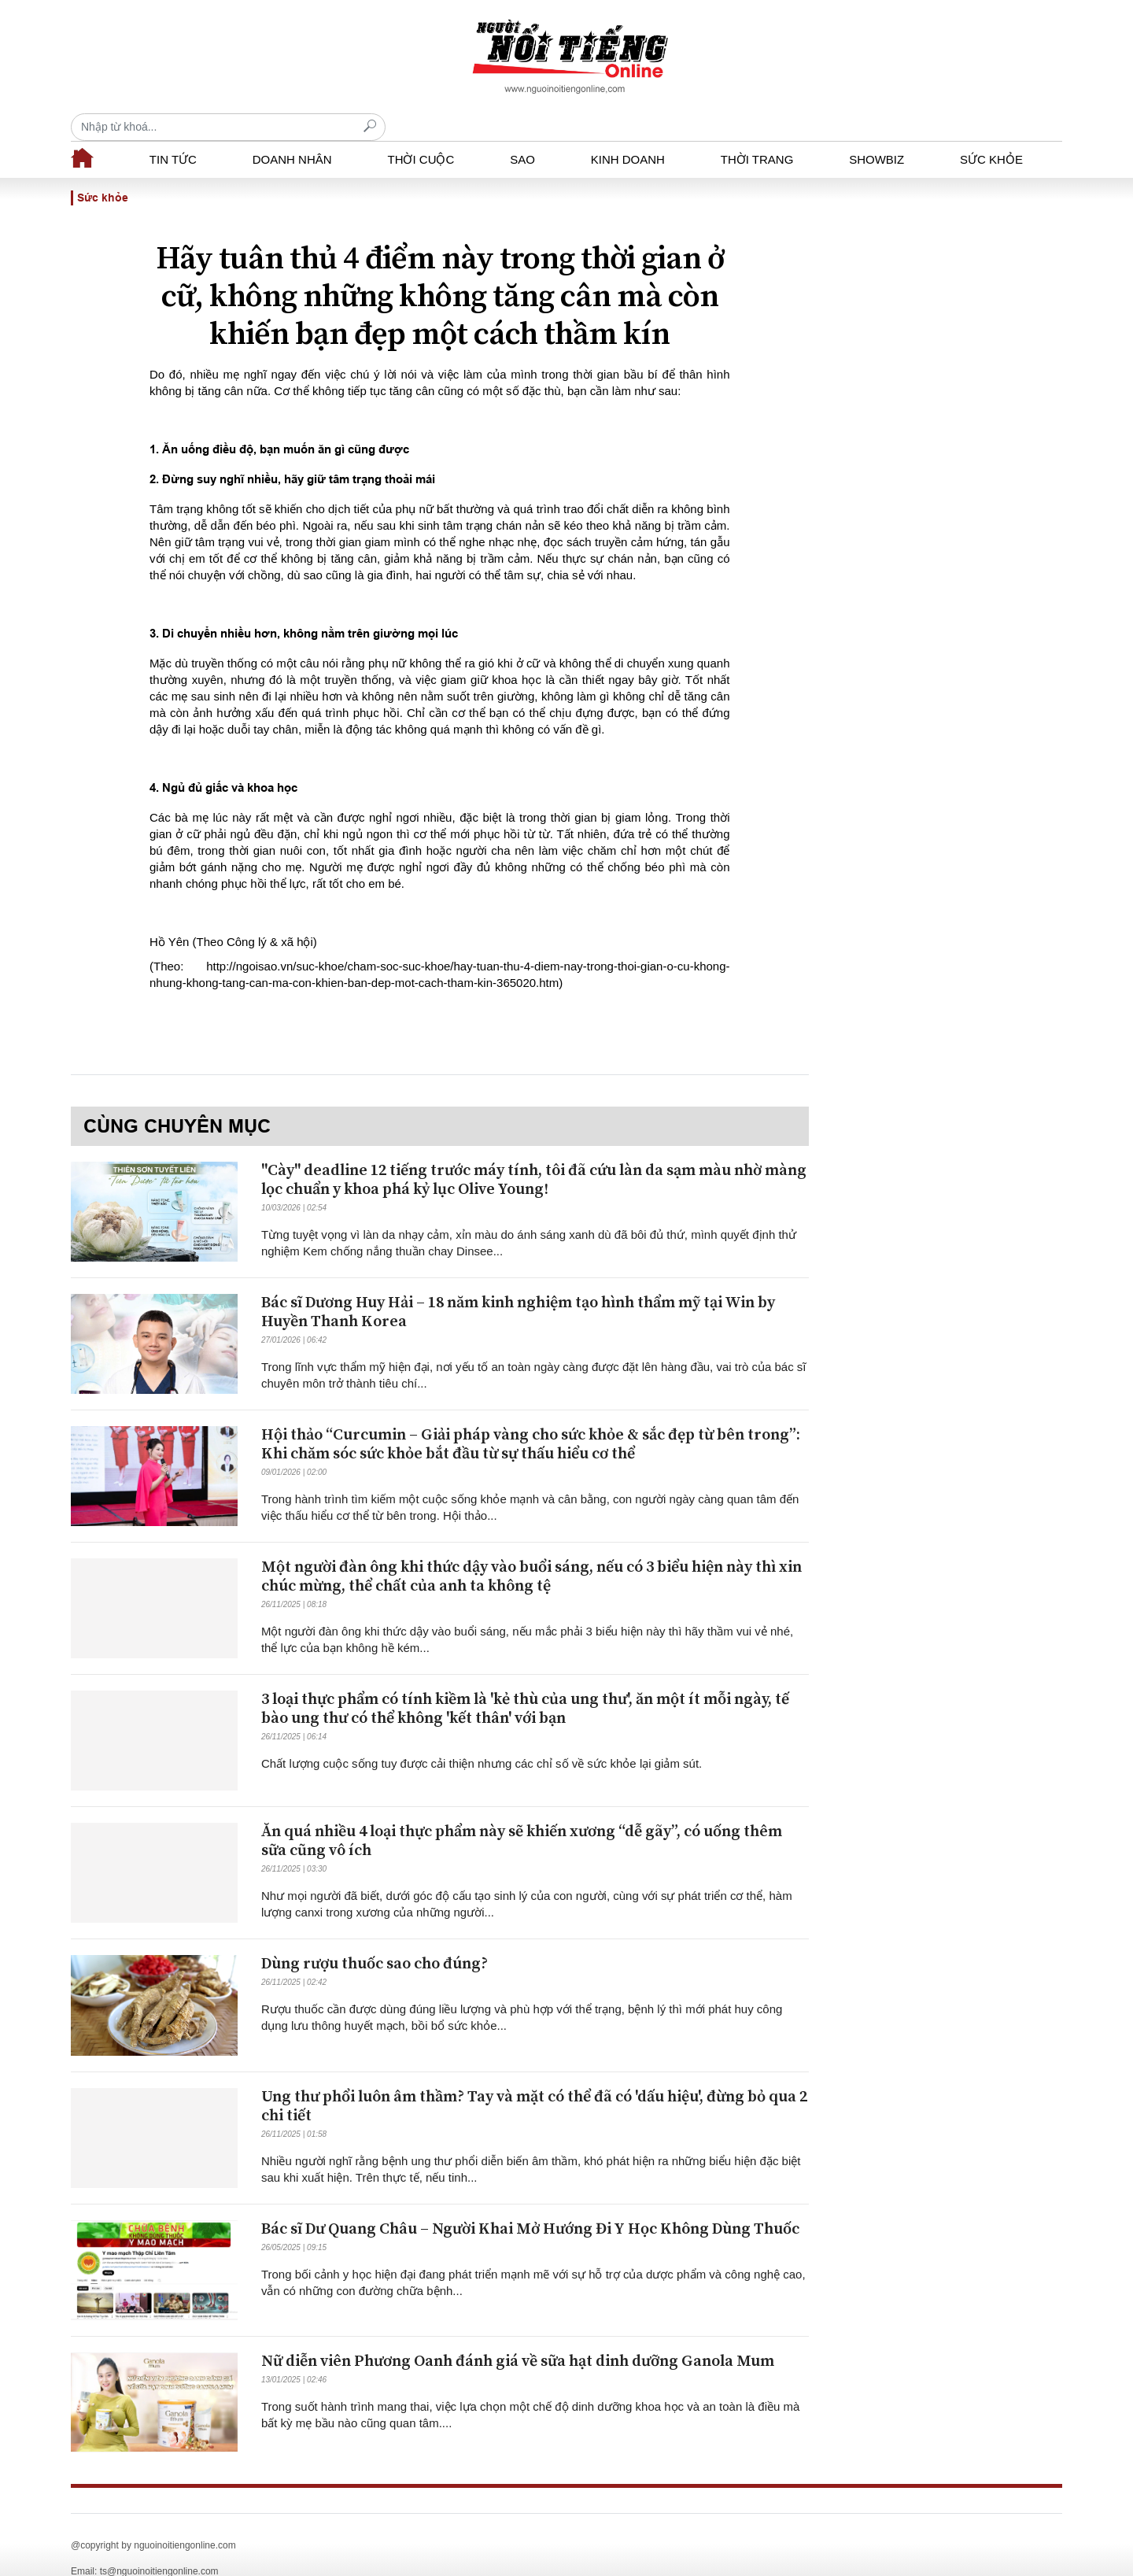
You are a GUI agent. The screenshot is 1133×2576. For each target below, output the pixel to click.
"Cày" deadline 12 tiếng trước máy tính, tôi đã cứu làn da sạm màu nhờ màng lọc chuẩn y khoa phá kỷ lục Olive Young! (533, 1152)
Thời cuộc (420, 132)
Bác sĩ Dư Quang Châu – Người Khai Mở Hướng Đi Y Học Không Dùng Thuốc (530, 2202)
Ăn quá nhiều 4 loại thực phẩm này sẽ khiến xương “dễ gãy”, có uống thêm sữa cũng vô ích (521, 1813)
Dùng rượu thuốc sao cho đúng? (374, 1936)
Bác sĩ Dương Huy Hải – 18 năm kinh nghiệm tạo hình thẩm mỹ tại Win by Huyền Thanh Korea (518, 1285)
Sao (522, 132)
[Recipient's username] (904, 56)
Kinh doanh (628, 132)
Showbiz (876, 132)
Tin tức (173, 132)
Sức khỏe (991, 132)
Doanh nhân (292, 132)
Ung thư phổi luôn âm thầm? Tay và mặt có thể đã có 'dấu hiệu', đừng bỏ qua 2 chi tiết (534, 2079)
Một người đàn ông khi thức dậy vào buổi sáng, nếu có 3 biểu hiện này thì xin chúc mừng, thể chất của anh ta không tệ (531, 1549)
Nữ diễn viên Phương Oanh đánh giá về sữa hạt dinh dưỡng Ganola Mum (517, 2334)
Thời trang (757, 132)
